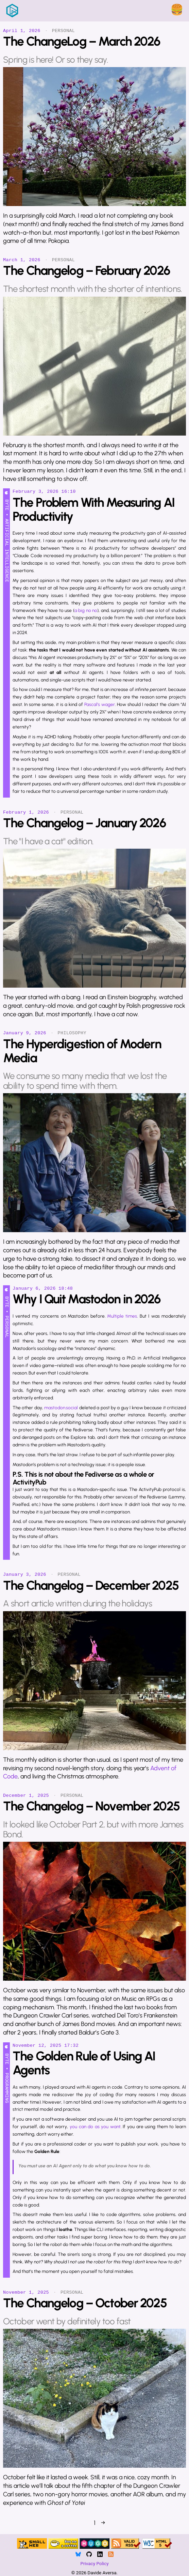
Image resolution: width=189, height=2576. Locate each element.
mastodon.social (61, 1407)
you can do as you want (95, 2126)
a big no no (86, 610)
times (131, 1316)
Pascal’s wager (99, 704)
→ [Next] (103, 2523)
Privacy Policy (94, 2563)
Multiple (115, 1316)
